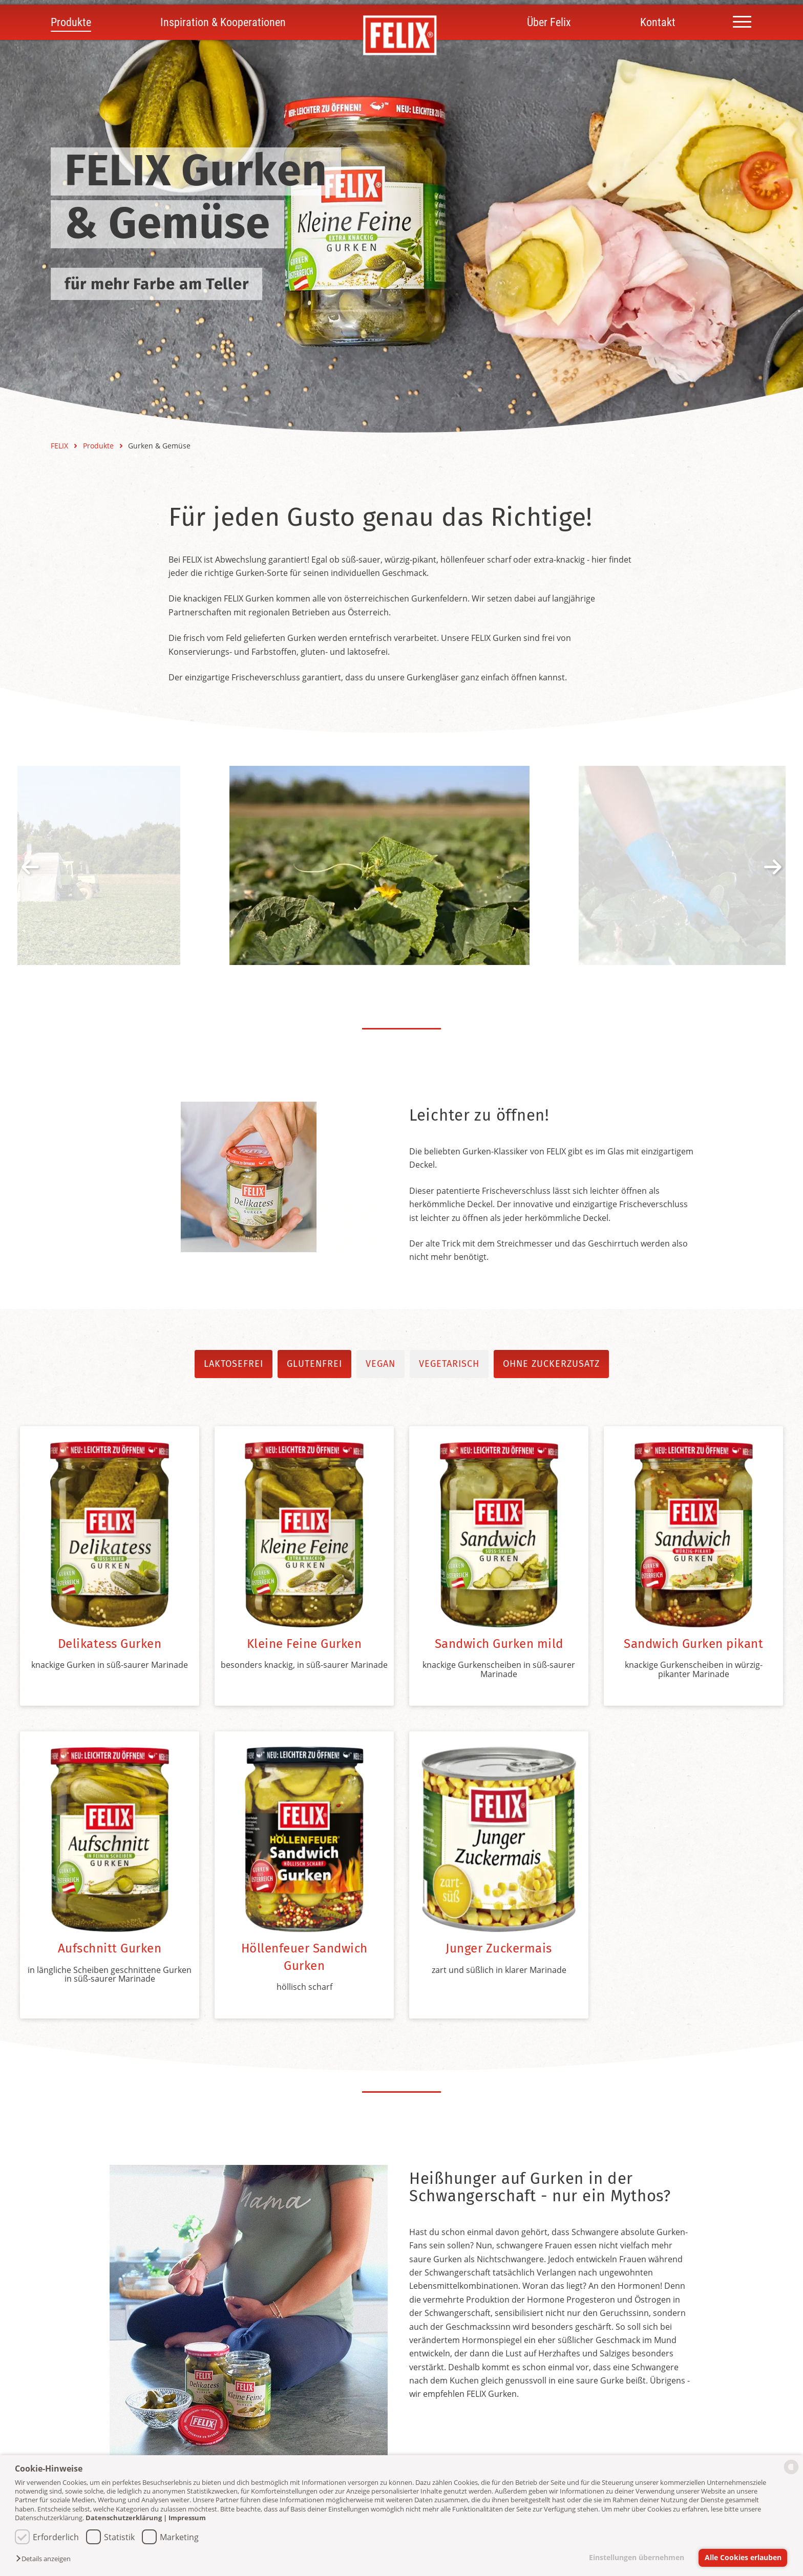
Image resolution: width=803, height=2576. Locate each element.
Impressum (187, 2517)
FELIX (60, 445)
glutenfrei (314, 1363)
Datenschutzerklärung (124, 2517)
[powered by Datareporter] (791, 2473)
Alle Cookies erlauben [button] (743, 2557)
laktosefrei (233, 1363)
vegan (380, 1363)
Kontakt (657, 22)
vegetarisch (449, 1363)
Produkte (71, 22)
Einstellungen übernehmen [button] (636, 2557)
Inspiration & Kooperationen (223, 22)
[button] (46, 2559)
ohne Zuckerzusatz (551, 1363)
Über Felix (549, 22)
